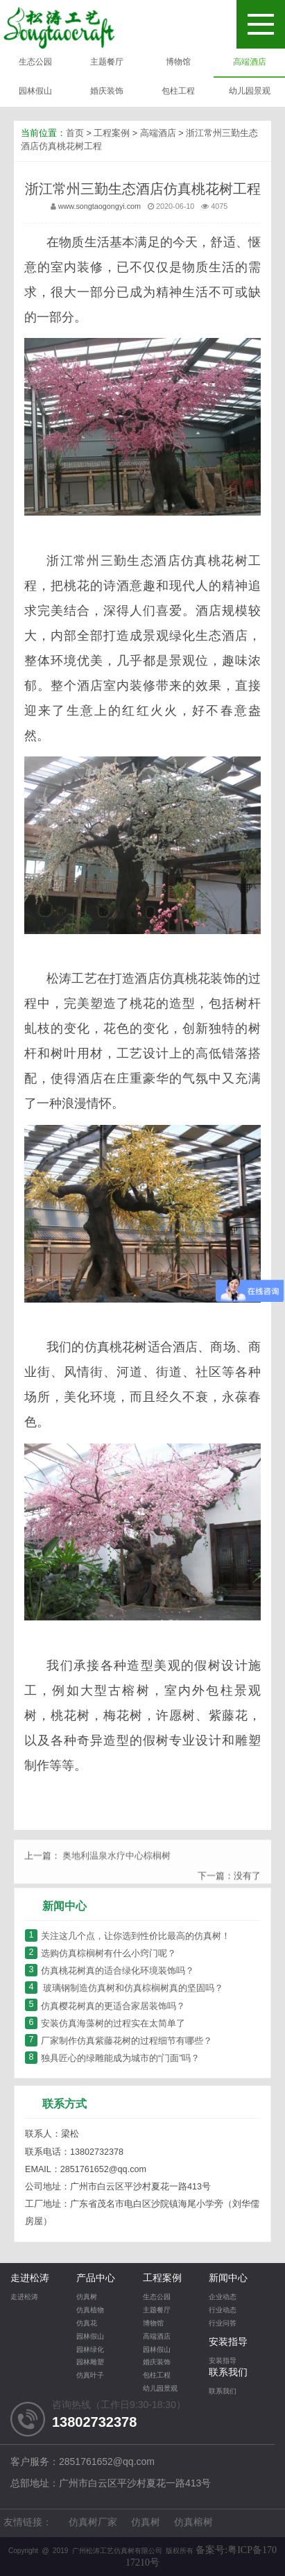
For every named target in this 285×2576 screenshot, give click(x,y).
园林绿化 (90, 2350)
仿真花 (86, 2324)
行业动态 (222, 2310)
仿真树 (86, 2297)
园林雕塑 (90, 2362)
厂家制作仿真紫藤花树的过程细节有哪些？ (118, 2041)
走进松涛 (29, 2278)
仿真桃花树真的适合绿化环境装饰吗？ (109, 1971)
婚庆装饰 (106, 91)
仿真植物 (90, 2310)
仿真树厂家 (93, 2523)
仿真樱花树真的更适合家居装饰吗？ (105, 2006)
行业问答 (222, 2324)
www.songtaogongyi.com (99, 209)
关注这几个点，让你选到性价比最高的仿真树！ (127, 1936)
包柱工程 (178, 91)
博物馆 (178, 62)
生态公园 (35, 62)
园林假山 (35, 91)
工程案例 (112, 135)
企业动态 (222, 2297)
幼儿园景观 (249, 91)
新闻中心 (228, 2278)
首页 (75, 135)
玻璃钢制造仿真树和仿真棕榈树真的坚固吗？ (124, 1988)
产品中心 (95, 2278)
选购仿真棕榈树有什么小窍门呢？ (100, 1953)
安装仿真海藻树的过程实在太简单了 (105, 2023)
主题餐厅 (106, 62)
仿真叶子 (90, 2376)
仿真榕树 (193, 2523)
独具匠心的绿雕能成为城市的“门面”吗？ (112, 2058)
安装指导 (228, 2342)
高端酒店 (249, 62)
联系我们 (228, 2373)
